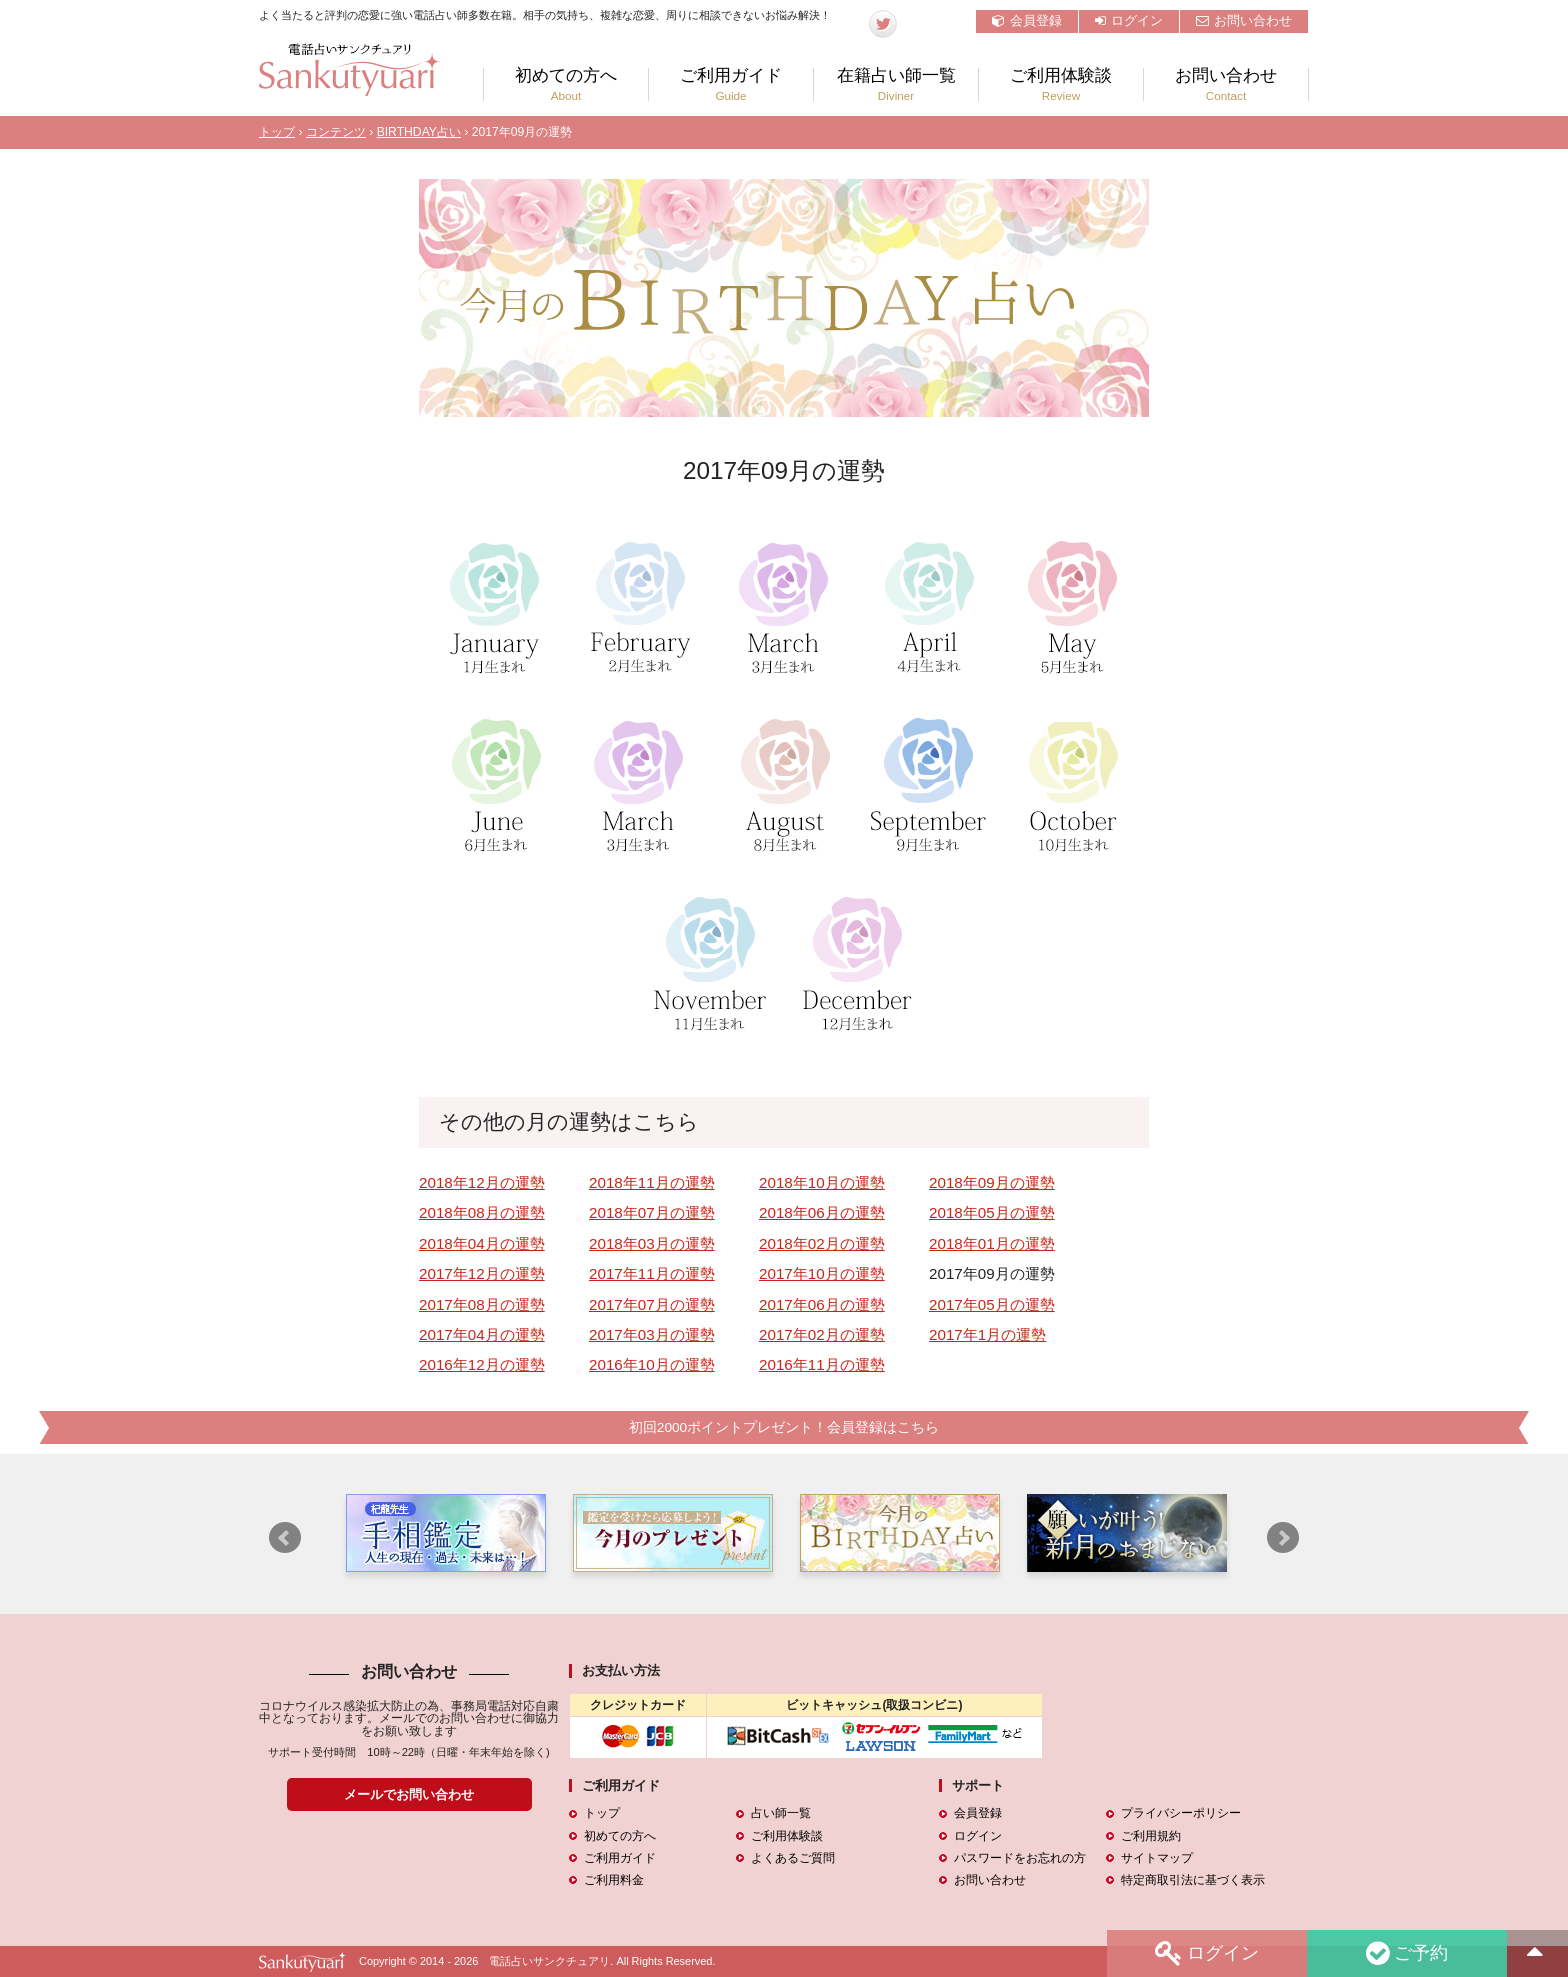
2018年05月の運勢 (992, 1212)
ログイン (1129, 20)
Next (1283, 1538)
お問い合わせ (1244, 20)
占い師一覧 (781, 1813)
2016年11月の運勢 (822, 1364)
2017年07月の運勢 (652, 1304)
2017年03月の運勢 (652, 1334)
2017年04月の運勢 (482, 1334)
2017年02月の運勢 (822, 1334)
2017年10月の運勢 (822, 1273)
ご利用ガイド (731, 84)
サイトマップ (1157, 1858)
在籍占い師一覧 (896, 84)
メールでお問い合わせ (409, 1794)
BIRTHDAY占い (419, 132)
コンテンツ (336, 132)
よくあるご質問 (793, 1858)
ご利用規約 (1151, 1836)
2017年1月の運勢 (987, 1334)
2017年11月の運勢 (652, 1273)
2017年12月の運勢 (482, 1273)
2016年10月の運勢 (652, 1364)
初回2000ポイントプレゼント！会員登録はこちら (784, 1427)
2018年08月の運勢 (482, 1212)
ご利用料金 (614, 1880)
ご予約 (1407, 1953)
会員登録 (1027, 20)
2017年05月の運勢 (992, 1304)
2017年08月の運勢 (482, 1304)
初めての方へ (566, 84)
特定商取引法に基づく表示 (1193, 1880)
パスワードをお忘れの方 (1020, 1858)
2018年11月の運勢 (652, 1182)
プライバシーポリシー (1181, 1813)
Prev (285, 1538)
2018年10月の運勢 (822, 1182)
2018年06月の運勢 (822, 1212)
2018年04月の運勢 (482, 1243)
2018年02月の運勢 (822, 1243)
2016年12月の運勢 (482, 1364)
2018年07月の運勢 (652, 1212)
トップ (277, 132)
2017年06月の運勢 (822, 1304)
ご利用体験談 (1061, 84)
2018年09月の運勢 (992, 1182)
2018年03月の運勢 (652, 1243)
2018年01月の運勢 (992, 1243)
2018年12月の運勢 (482, 1182)
